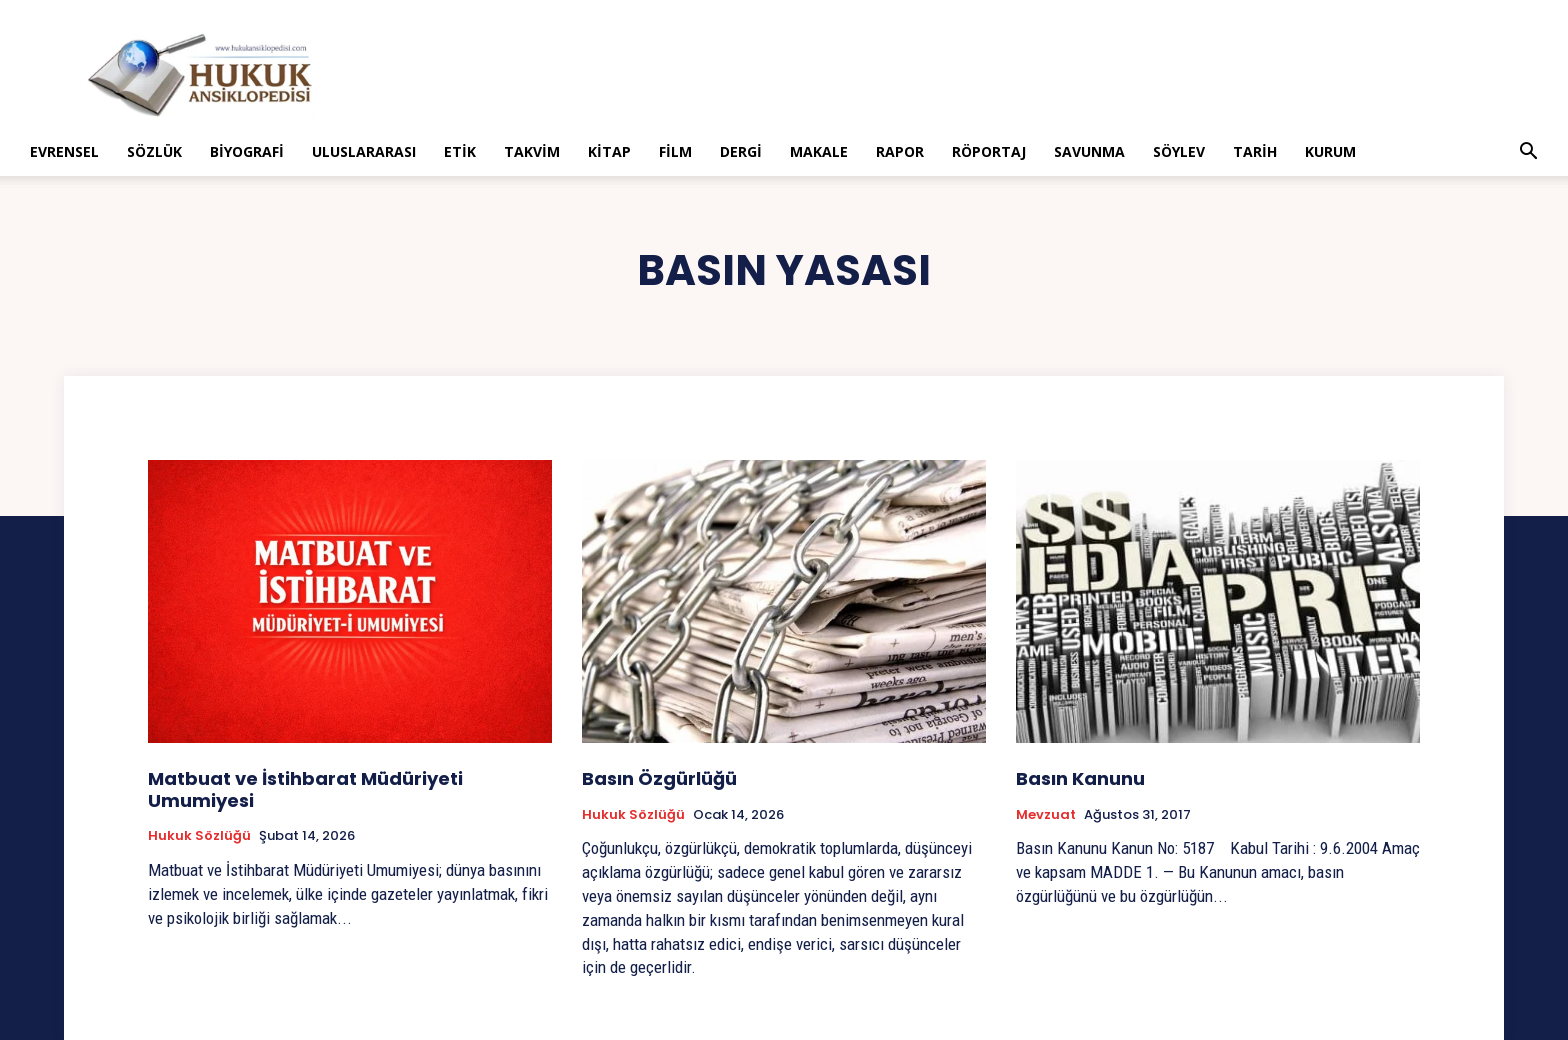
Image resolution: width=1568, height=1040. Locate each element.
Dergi (741, 151)
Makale (819, 151)
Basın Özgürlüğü (659, 778)
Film (675, 151)
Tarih (1255, 151)
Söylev (1179, 151)
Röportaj (989, 151)
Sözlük (154, 151)
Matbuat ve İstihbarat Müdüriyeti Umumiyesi (305, 789)
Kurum (1330, 151)
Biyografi (247, 151)
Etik (460, 151)
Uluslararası (364, 151)
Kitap (609, 151)
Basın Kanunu (1080, 778)
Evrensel (64, 151)
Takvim (532, 151)
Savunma (1089, 151)
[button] (1528, 153)
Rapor (900, 151)
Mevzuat (1046, 815)
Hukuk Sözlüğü (199, 836)
